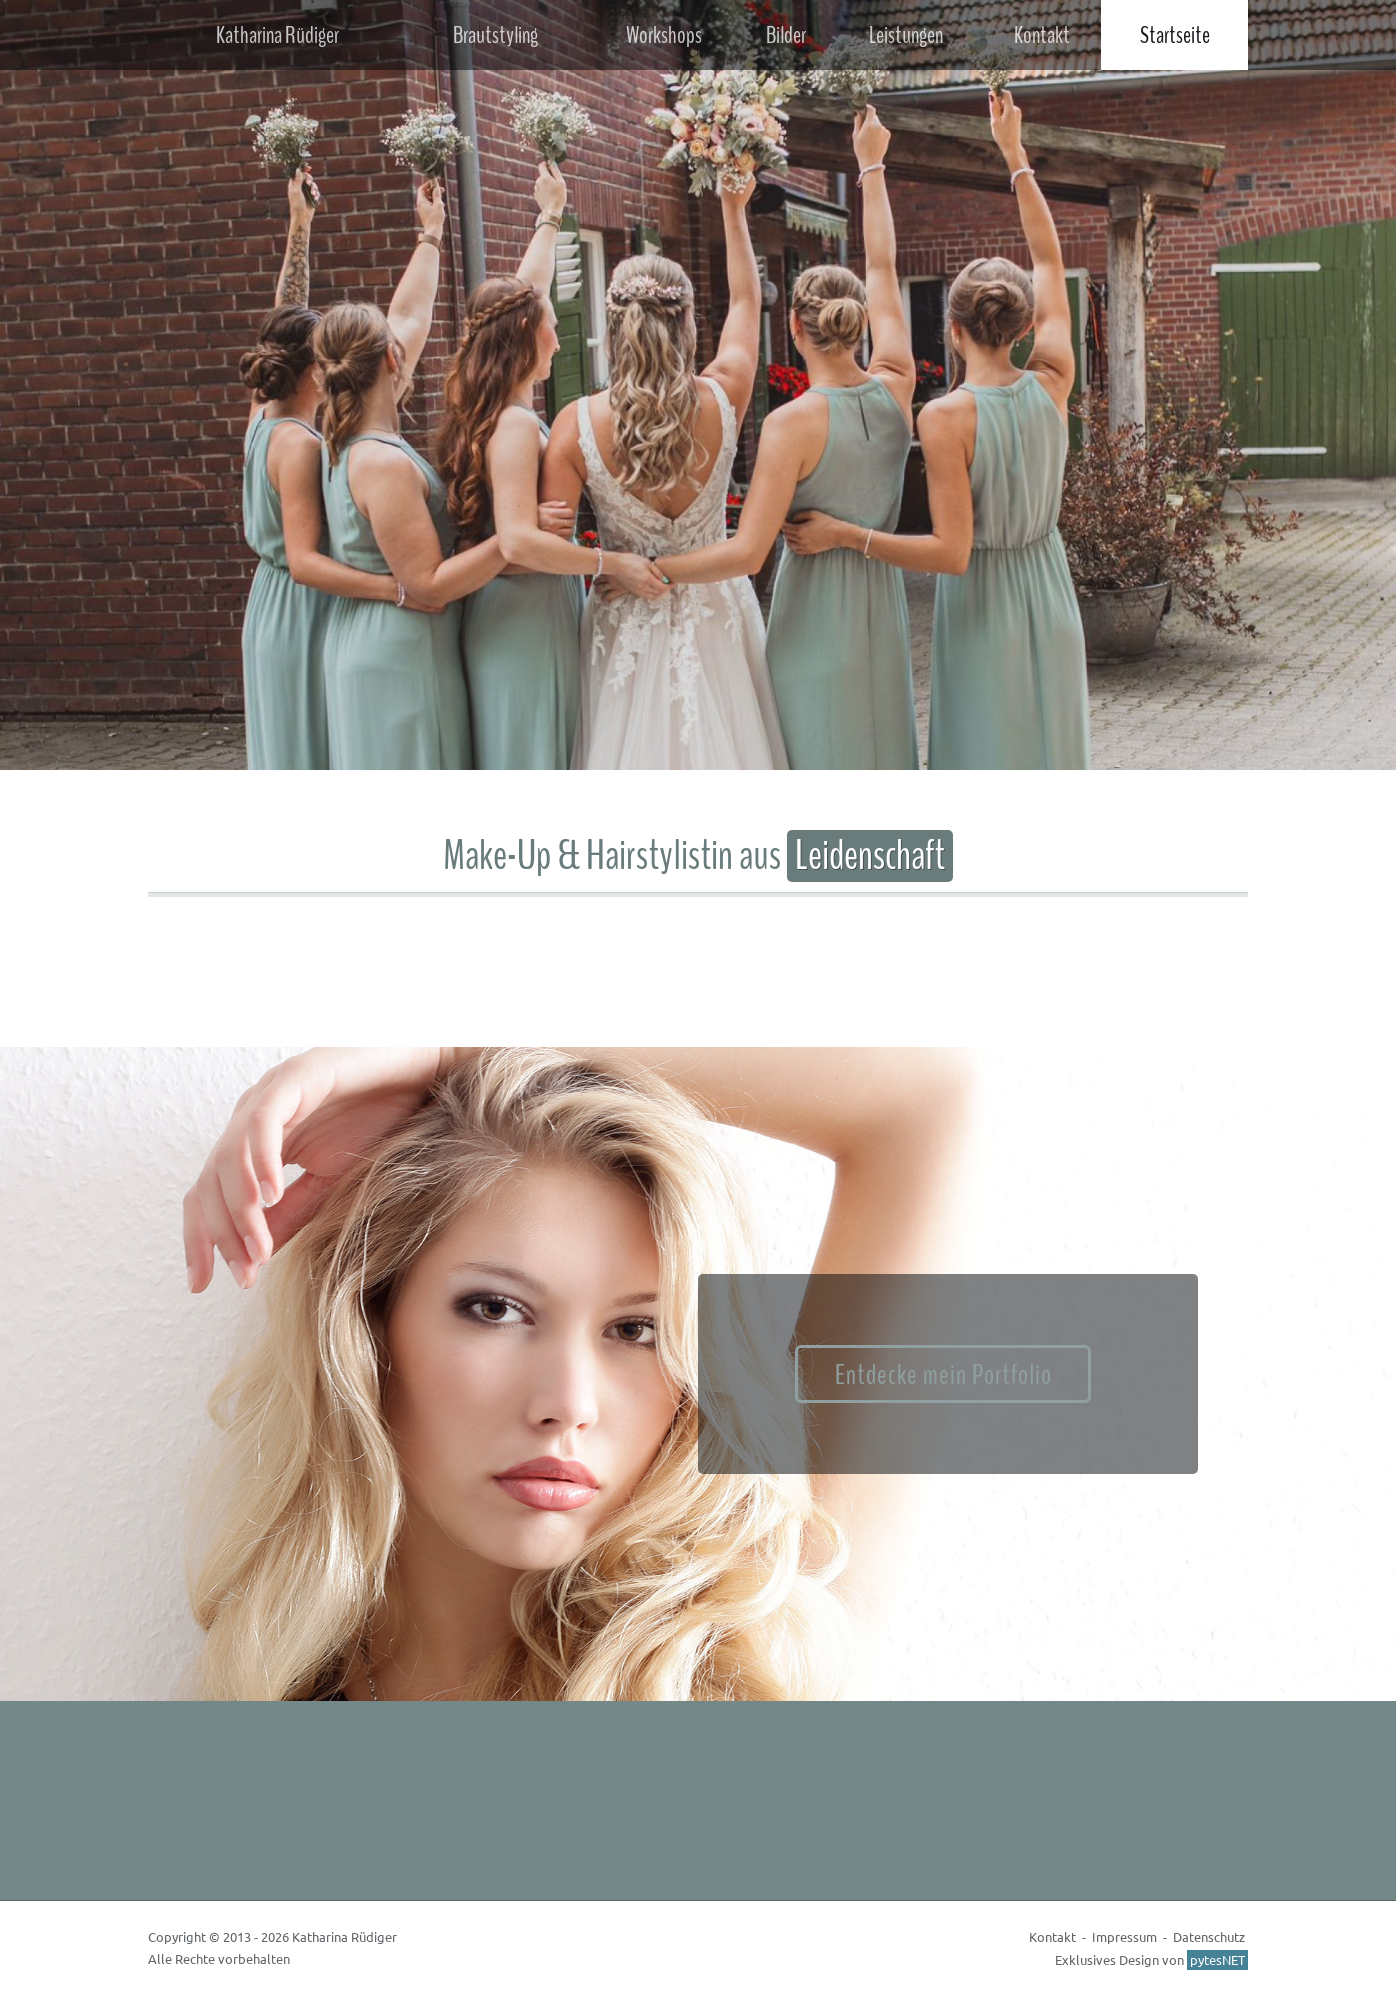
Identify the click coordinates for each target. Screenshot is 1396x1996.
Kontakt (1042, 35)
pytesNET (1217, 1959)
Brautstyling (495, 35)
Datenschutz (1209, 1936)
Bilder (786, 35)
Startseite (1175, 35)
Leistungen (906, 35)
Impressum (1124, 1936)
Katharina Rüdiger (277, 35)
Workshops (664, 35)
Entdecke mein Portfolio (943, 1375)
